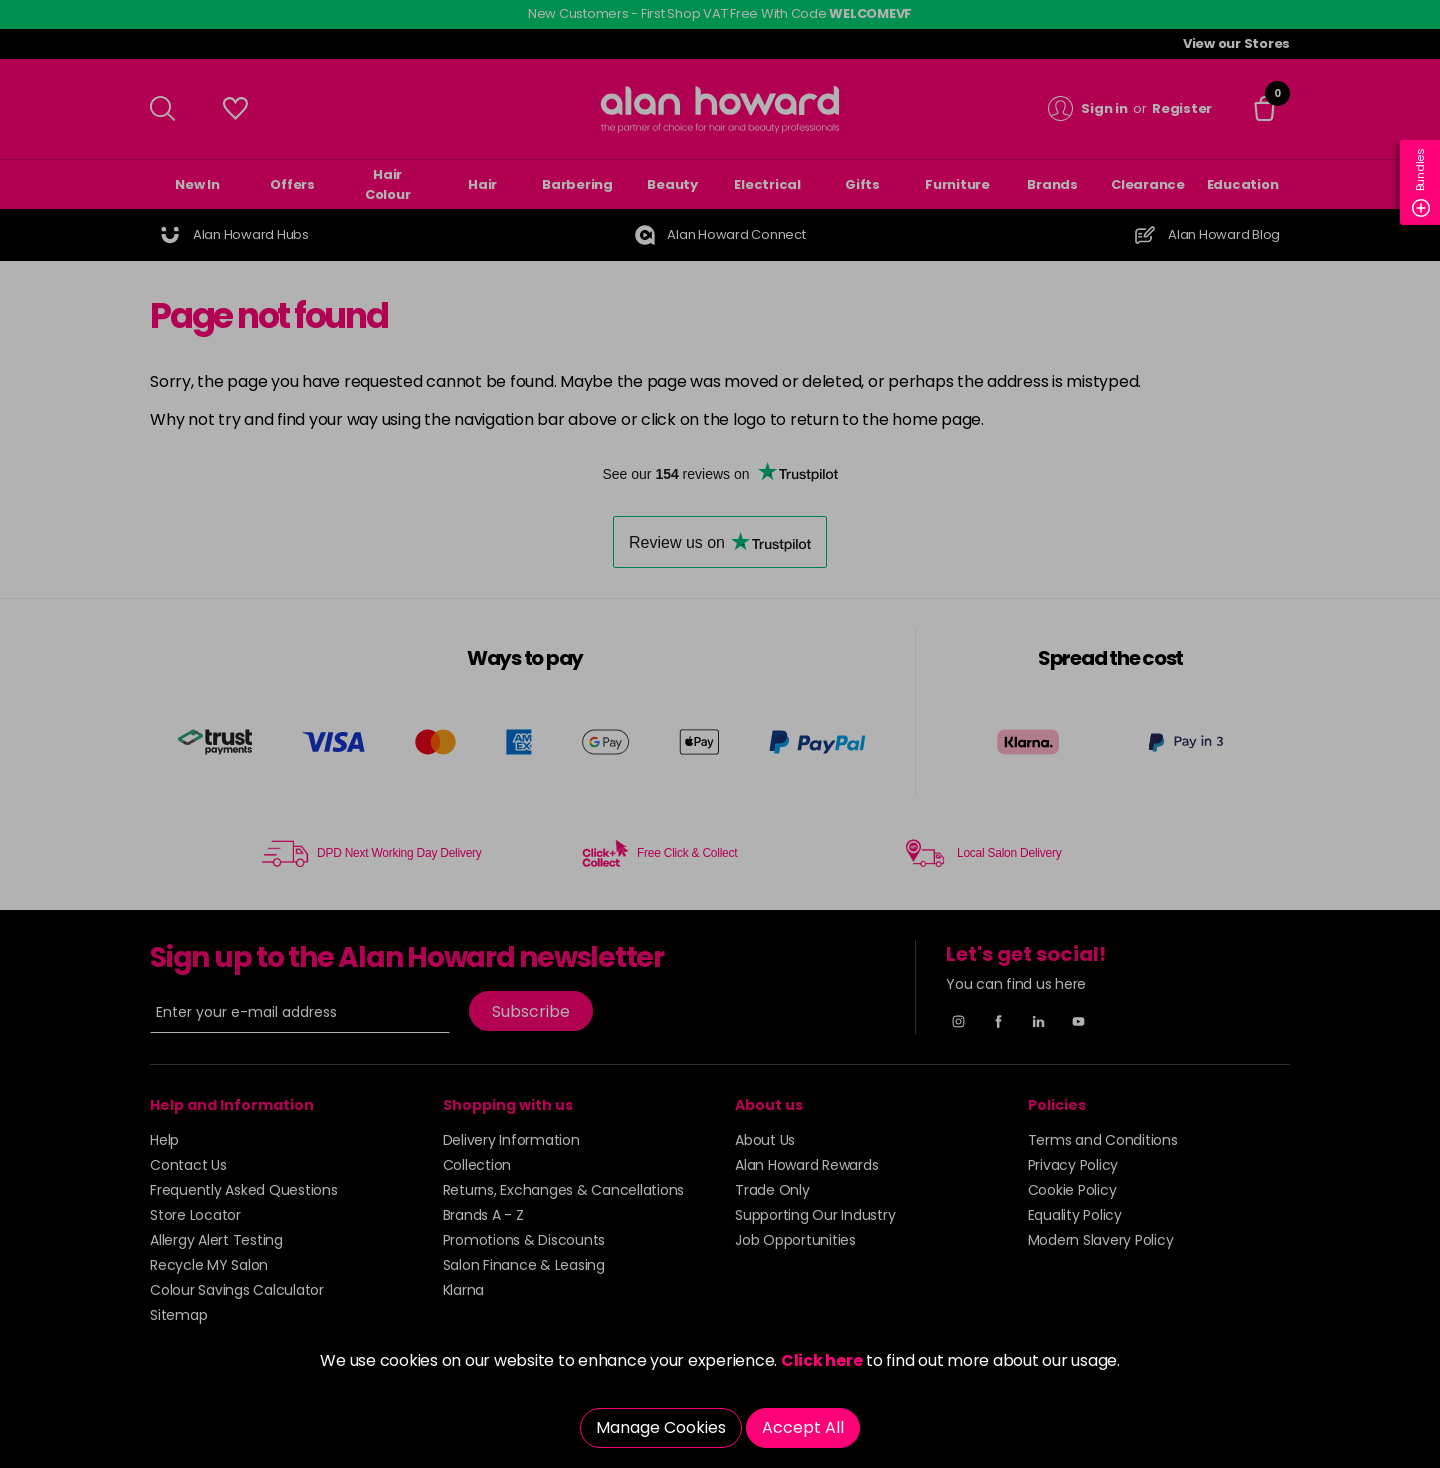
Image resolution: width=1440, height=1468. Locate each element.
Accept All (803, 1427)
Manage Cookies (661, 1427)
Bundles (1421, 182)
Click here (822, 1360)
